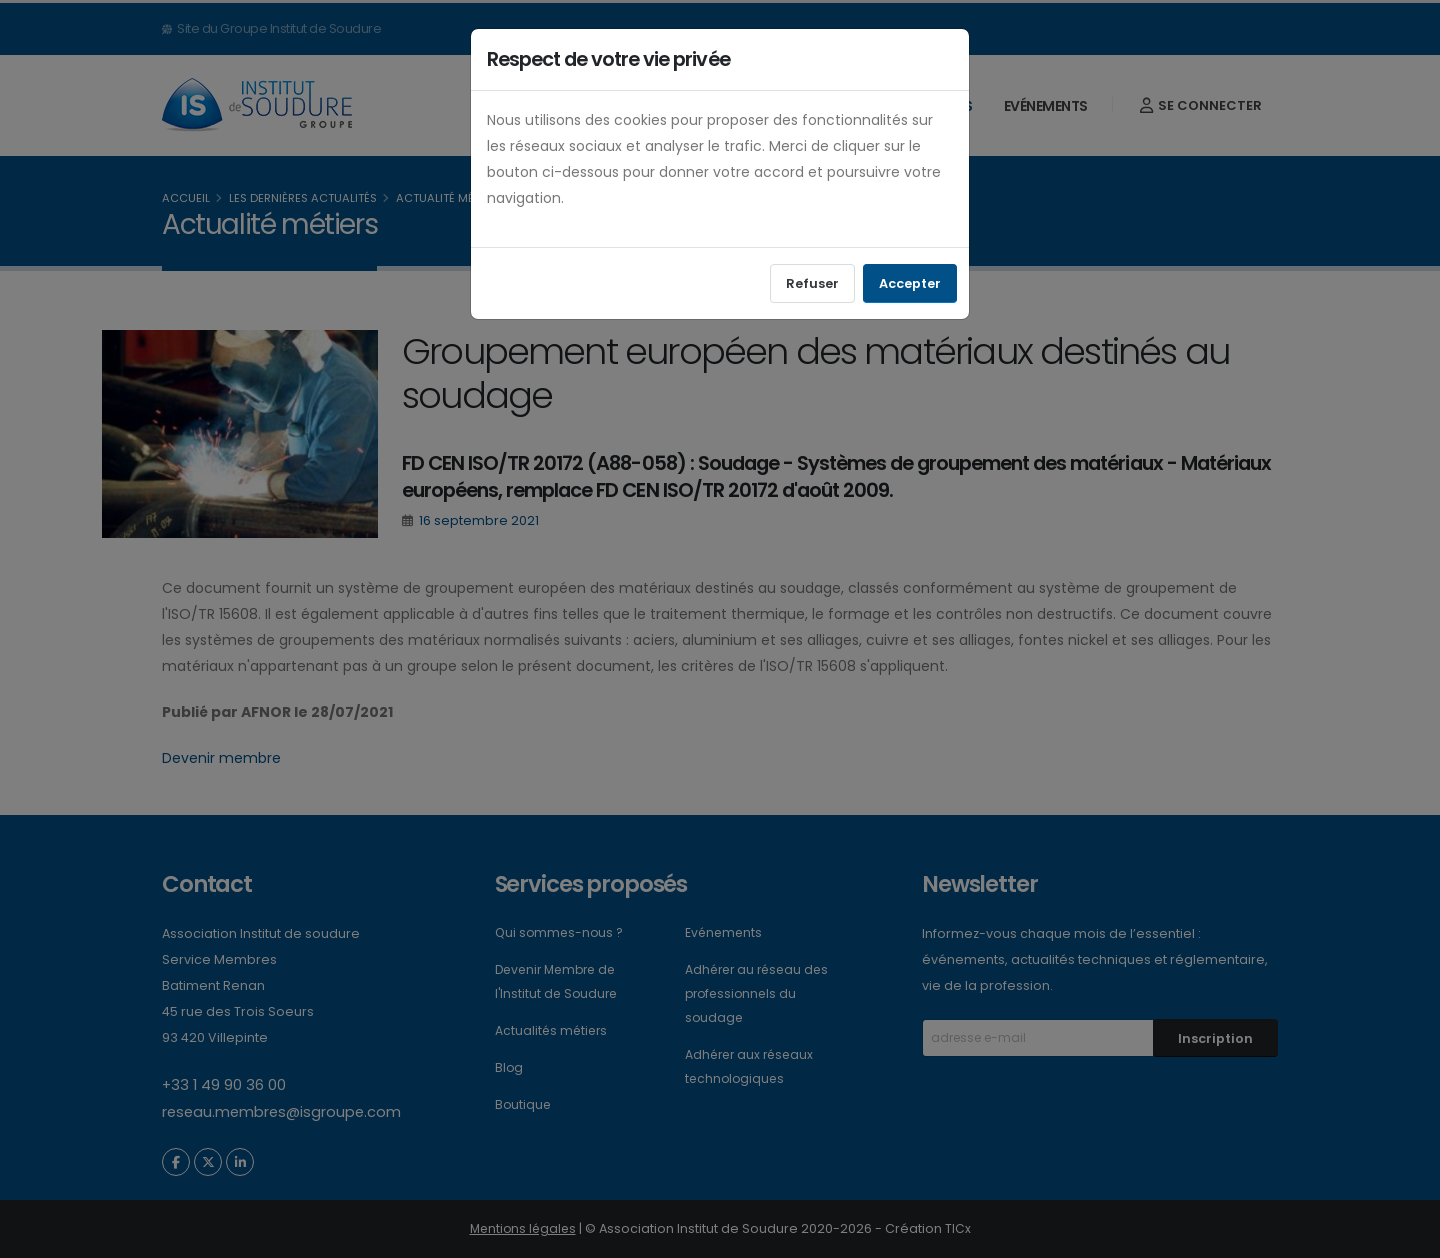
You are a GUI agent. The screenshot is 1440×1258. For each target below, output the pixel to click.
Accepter (910, 283)
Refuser (812, 283)
